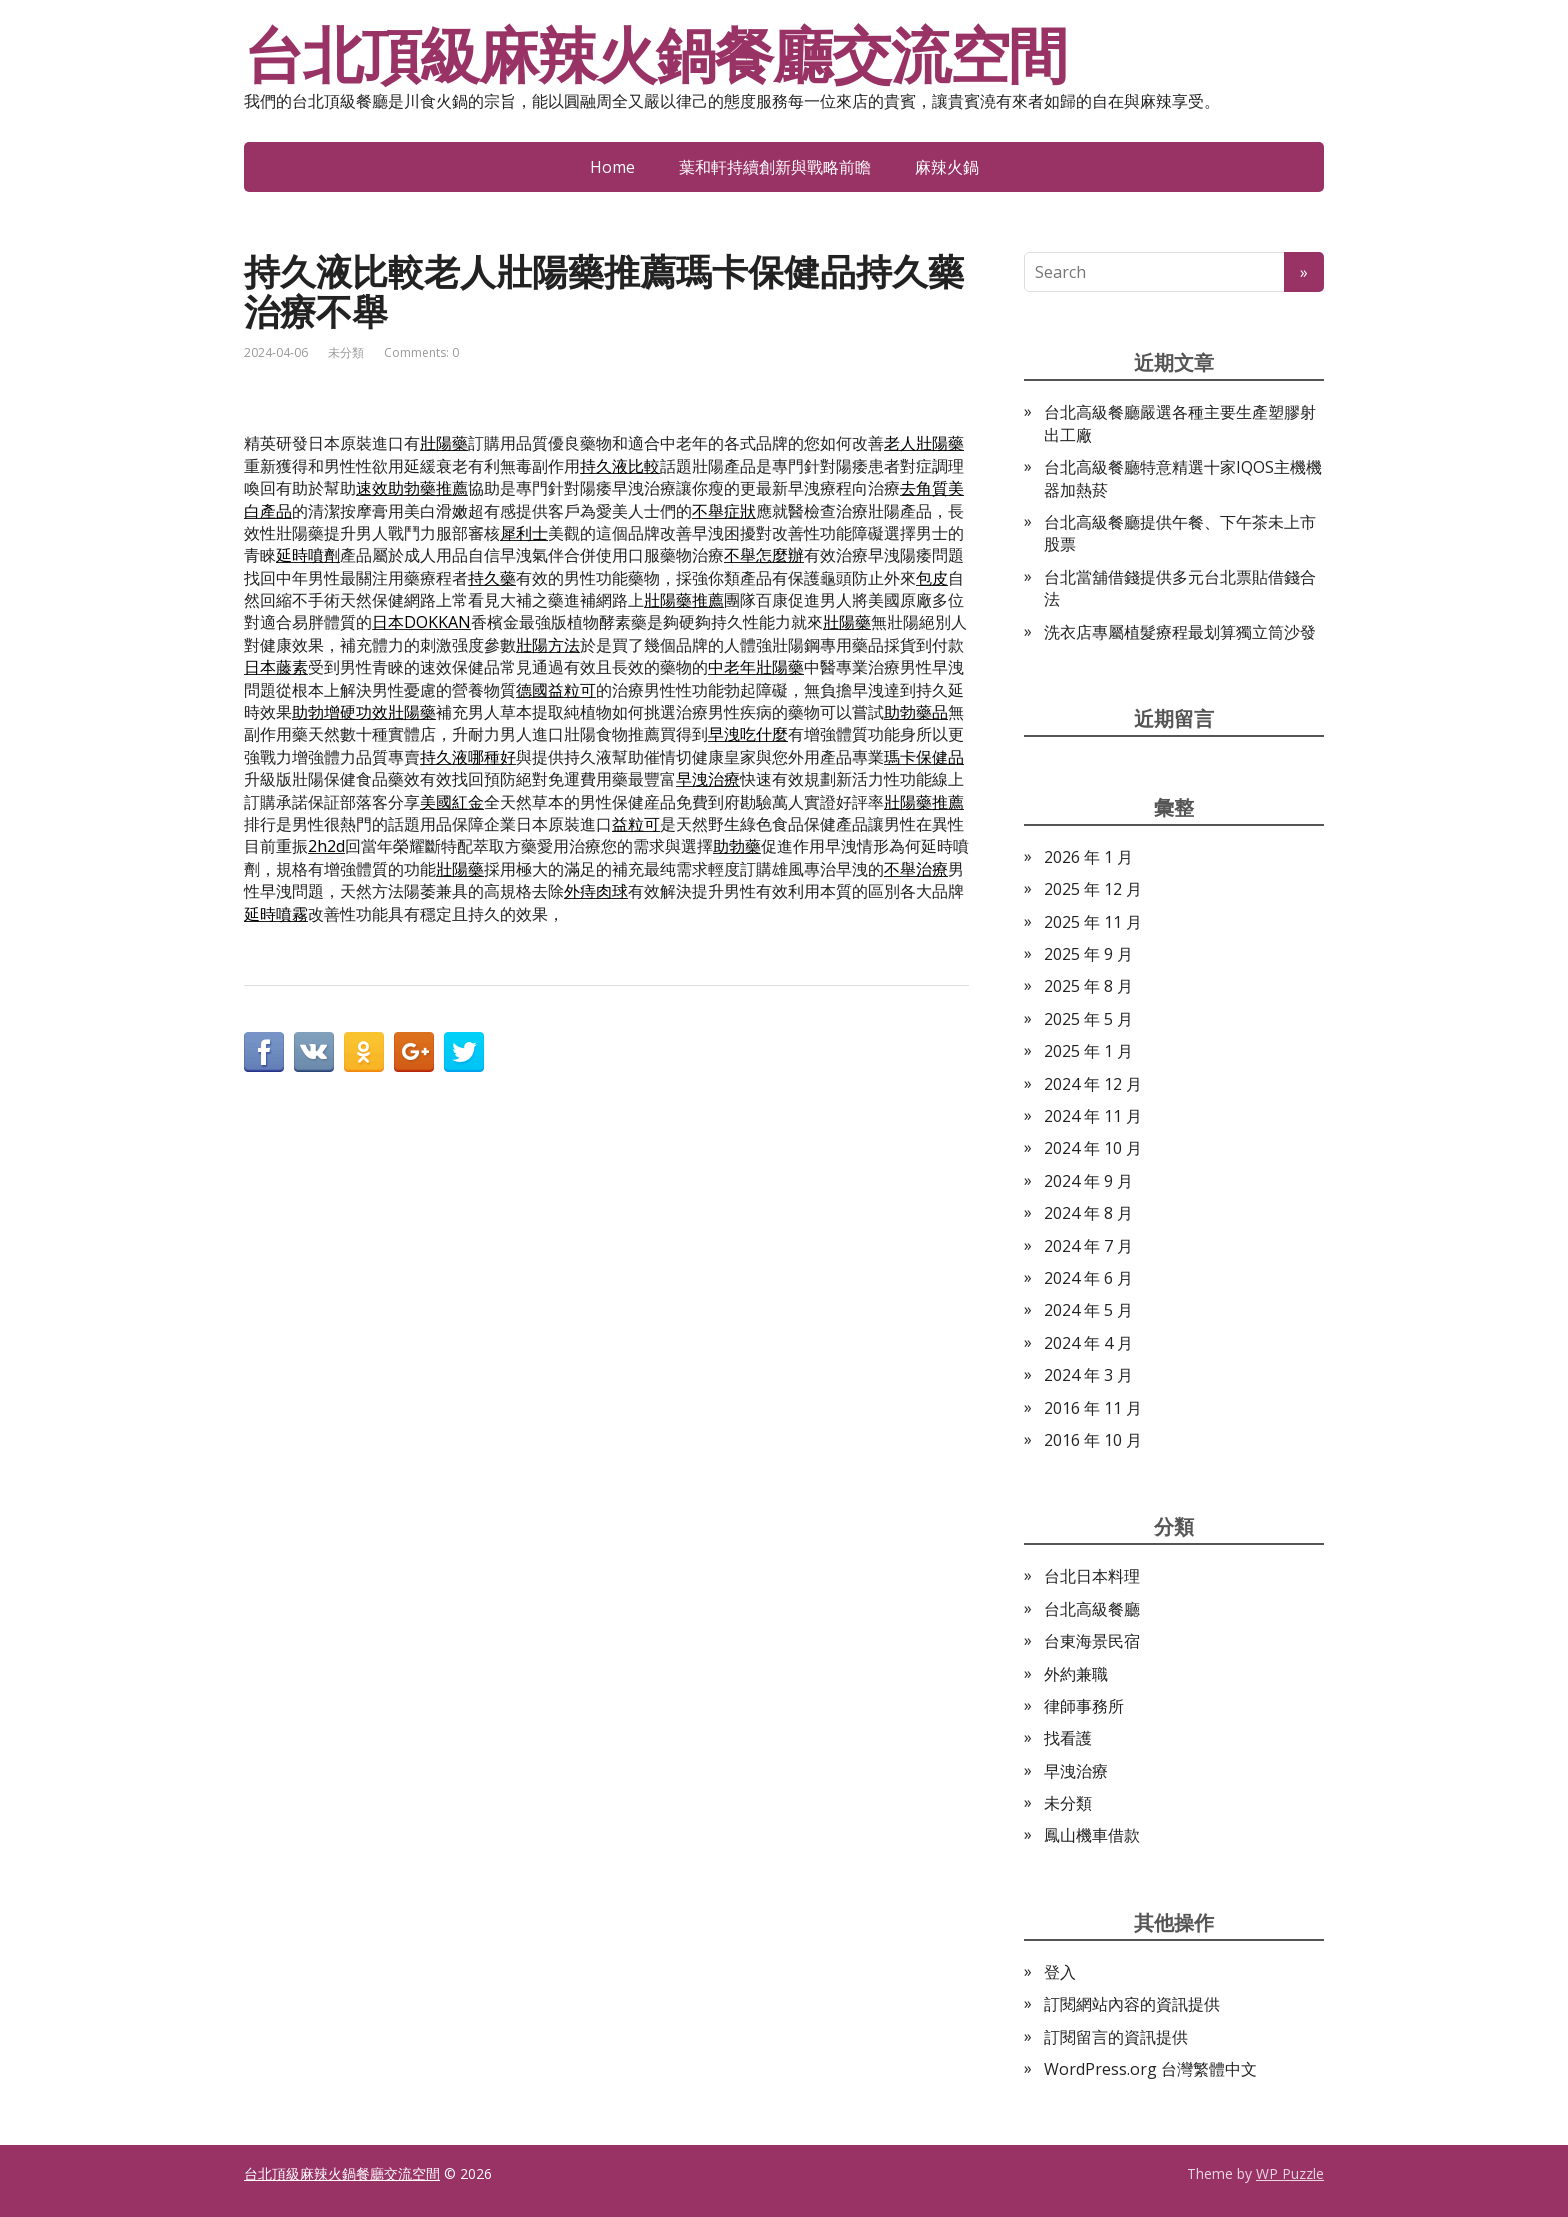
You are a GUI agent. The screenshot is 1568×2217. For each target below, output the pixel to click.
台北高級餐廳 (1092, 1609)
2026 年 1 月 (1088, 857)
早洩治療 (1076, 1771)
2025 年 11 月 (1093, 922)
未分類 (346, 352)
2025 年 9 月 (1088, 954)
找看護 (1068, 1738)
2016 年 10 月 (1093, 1440)
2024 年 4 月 (1088, 1343)
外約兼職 (1076, 1674)
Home (612, 167)
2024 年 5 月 (1088, 1310)
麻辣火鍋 (947, 167)
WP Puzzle (1290, 2173)
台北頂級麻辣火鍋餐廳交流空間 (655, 55)
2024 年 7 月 (1088, 1246)
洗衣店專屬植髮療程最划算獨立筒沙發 (1180, 632)
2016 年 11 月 (1093, 1408)
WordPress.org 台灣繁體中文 (1150, 2069)
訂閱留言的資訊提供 (1116, 2037)
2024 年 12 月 (1093, 1084)
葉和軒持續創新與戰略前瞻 (775, 167)
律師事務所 (1084, 1706)
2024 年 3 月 (1088, 1375)
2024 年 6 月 (1088, 1278)
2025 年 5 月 (1088, 1019)
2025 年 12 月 (1093, 889)
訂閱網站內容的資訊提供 (1132, 2004)
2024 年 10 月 (1093, 1148)
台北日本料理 (1092, 1576)
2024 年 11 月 (1093, 1116)
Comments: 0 (421, 352)
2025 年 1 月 (1088, 1051)
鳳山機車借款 (1092, 1835)
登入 (1060, 1972)
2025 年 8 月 (1088, 986)
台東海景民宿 (1092, 1641)
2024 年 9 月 (1088, 1181)
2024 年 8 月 (1088, 1213)
